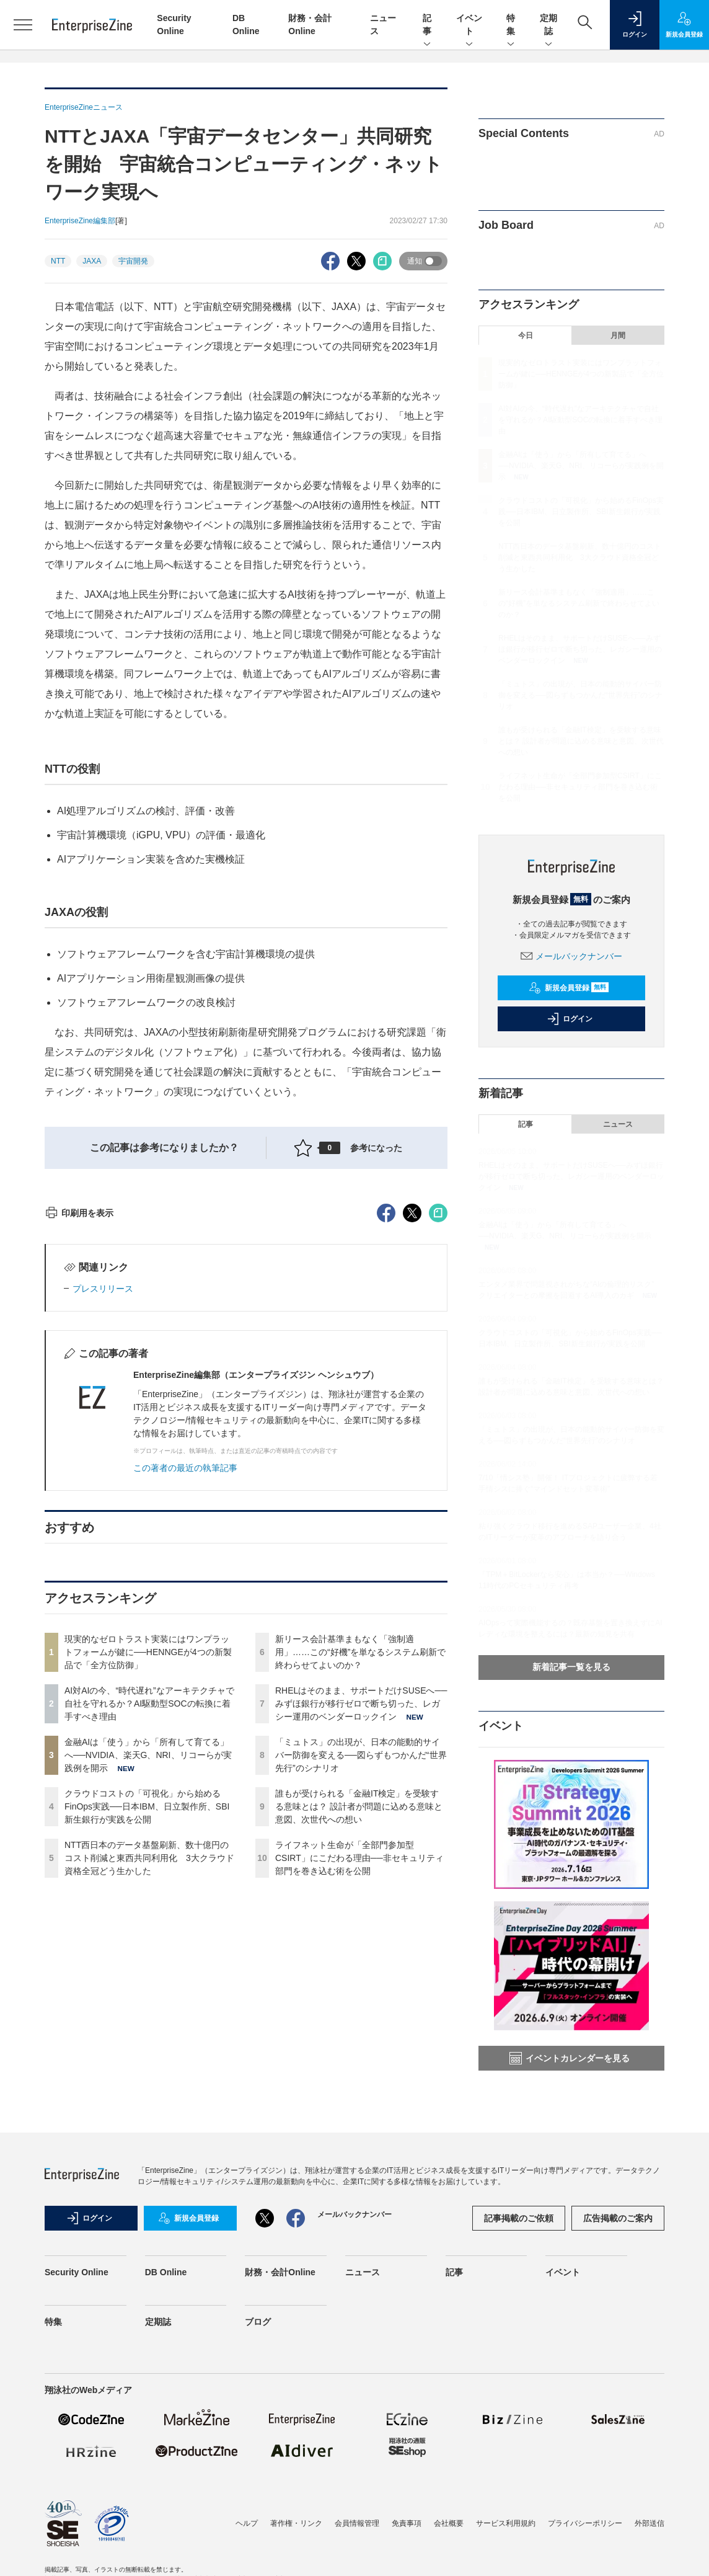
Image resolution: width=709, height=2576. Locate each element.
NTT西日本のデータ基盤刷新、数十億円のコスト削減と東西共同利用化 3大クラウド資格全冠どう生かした (149, 2081)
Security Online (76, 2302)
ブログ (258, 2352)
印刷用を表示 (79, 1436)
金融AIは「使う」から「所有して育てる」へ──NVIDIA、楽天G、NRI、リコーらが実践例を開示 (148, 1978)
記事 (427, 25)
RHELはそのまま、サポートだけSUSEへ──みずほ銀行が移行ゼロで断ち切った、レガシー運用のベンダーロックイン (361, 1927)
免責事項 (406, 2553)
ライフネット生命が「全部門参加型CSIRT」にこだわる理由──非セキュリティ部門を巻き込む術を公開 (359, 2081)
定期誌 (548, 25)
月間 (617, 335)
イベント (469, 25)
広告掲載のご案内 (618, 2248)
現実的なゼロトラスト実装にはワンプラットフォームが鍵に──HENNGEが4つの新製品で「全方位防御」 (148, 1875)
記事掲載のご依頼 (518, 2248)
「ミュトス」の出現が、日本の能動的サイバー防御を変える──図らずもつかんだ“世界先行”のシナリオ (361, 1978)
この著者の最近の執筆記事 (185, 1691)
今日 (525, 335)
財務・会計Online (280, 2302)
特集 (510, 25)
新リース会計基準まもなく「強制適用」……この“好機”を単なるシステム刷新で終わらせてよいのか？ (360, 1875)
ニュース (618, 1124)
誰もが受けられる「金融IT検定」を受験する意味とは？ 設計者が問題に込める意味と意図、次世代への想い (359, 2030)
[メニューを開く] (23, 25)
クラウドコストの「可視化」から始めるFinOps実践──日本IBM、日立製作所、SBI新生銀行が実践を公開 (146, 2030)
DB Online (166, 2302)
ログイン (569, 1019)
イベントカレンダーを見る (569, 2058)
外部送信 (649, 2553)
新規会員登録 (569, 988)
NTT (58, 261)
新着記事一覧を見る (571, 1667)
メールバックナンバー (571, 956)
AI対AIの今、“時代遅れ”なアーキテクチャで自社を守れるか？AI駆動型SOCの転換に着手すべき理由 (149, 1927)
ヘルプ (247, 2553)
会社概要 (449, 2553)
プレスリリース (103, 1512)
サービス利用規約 (505, 2553)
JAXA (91, 261)
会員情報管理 (357, 2553)
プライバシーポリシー (585, 2553)
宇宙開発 (133, 261)
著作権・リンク (296, 2553)
